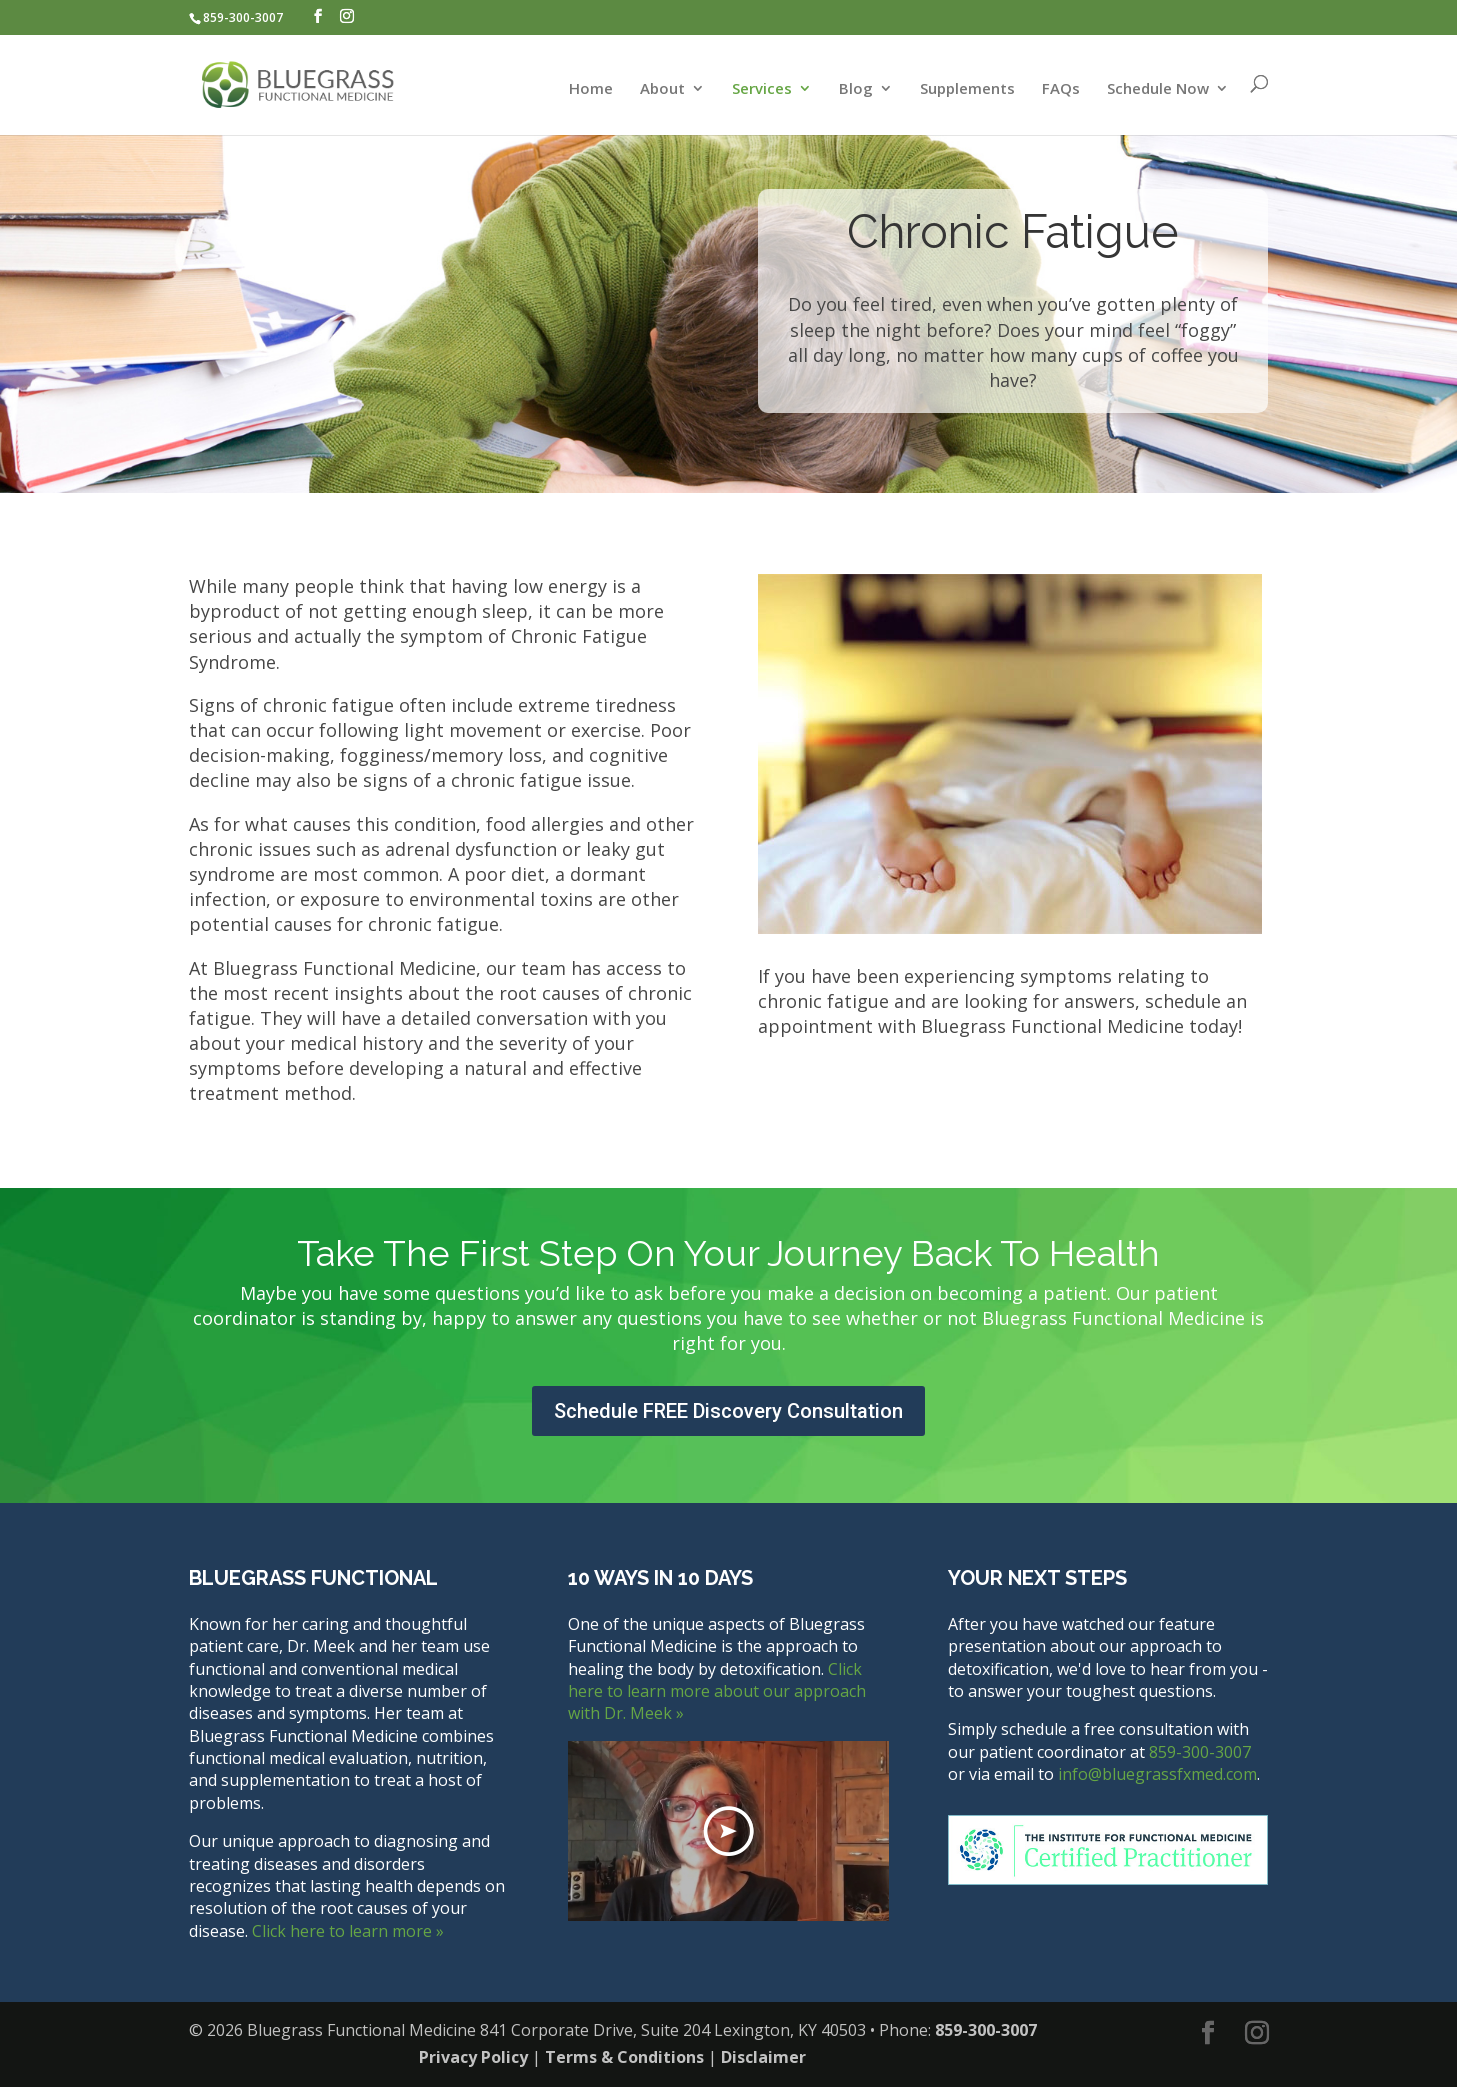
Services (762, 89)
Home (591, 89)
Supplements (967, 89)
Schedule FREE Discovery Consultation (728, 1411)
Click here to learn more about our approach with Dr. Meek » (717, 1691)
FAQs (1061, 89)
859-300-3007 (243, 17)
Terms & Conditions (624, 2057)
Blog (856, 89)
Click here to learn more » (348, 1931)
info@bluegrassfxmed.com (1157, 1774)
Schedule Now (1158, 89)
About (662, 89)
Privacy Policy (473, 2057)
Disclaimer (763, 2057)
